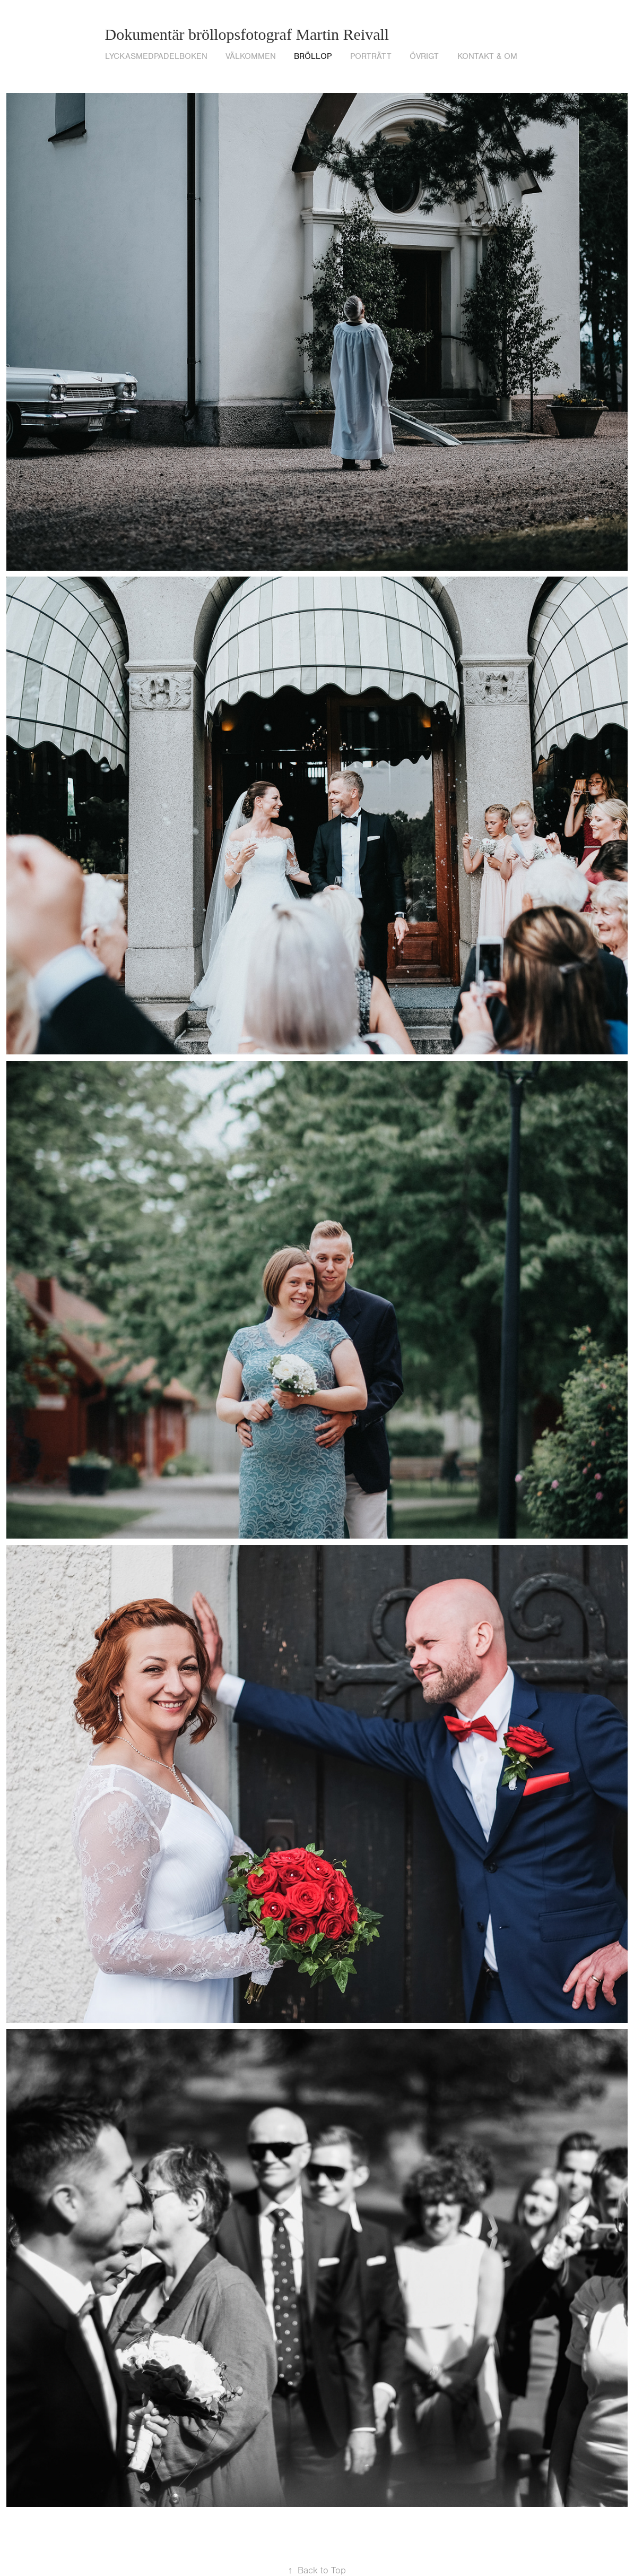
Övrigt (424, 56)
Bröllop (313, 56)
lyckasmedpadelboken (156, 56)
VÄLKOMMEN (250, 56)
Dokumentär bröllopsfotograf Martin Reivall (249, 34)
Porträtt (371, 56)
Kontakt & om (487, 56)
